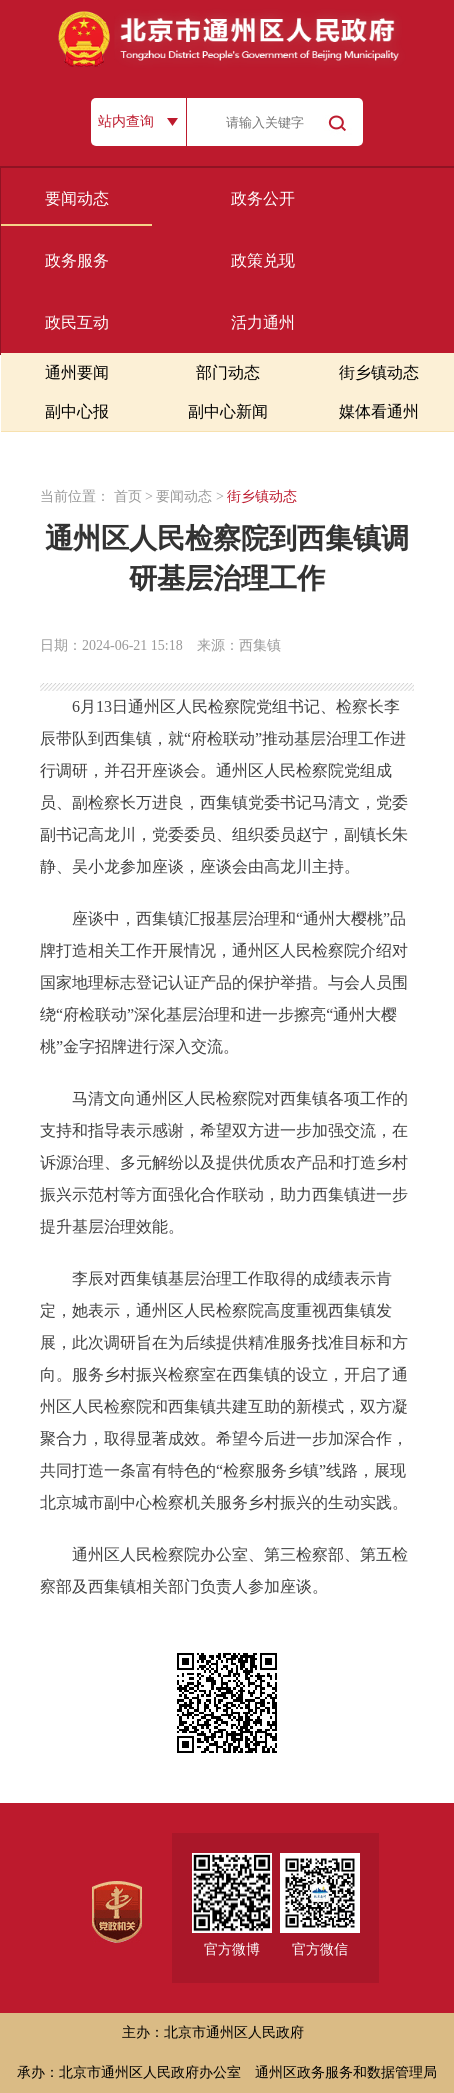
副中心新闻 (228, 411)
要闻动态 (77, 198)
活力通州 (263, 322)
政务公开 (263, 198)
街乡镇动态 (379, 372)
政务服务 (77, 260)
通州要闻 (77, 372)
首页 (128, 496)
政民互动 (77, 322)
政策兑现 (263, 260)
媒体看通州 (379, 411)
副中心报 (77, 411)
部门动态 (228, 372)
